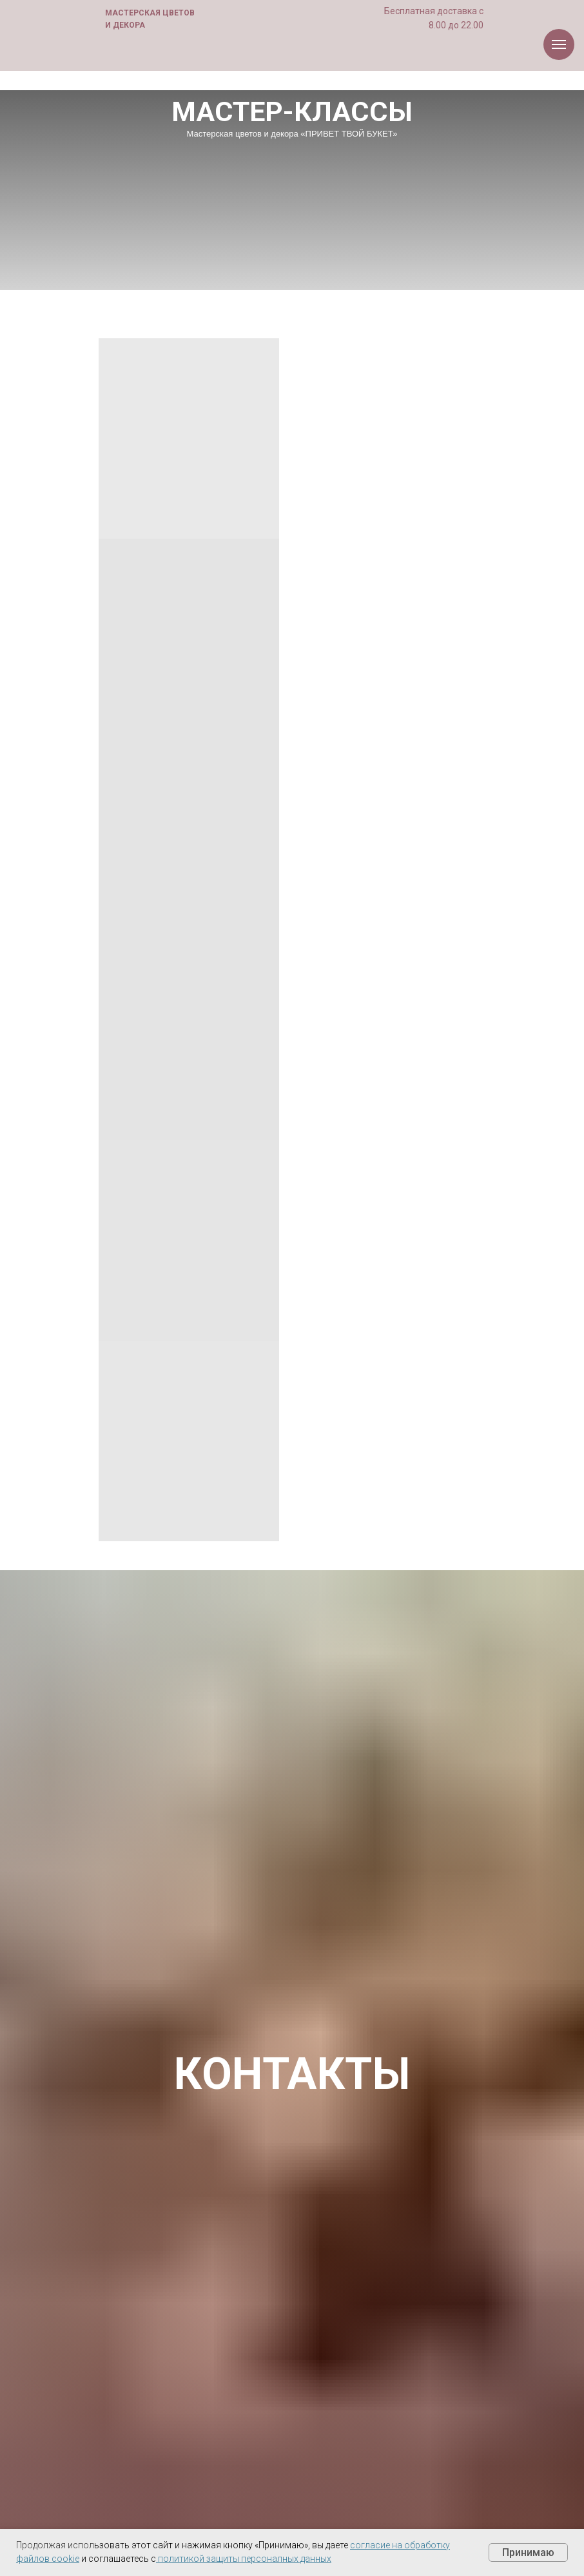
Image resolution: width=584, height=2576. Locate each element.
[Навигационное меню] (559, 44)
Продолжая (41, 2545)
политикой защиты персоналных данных (244, 2558)
